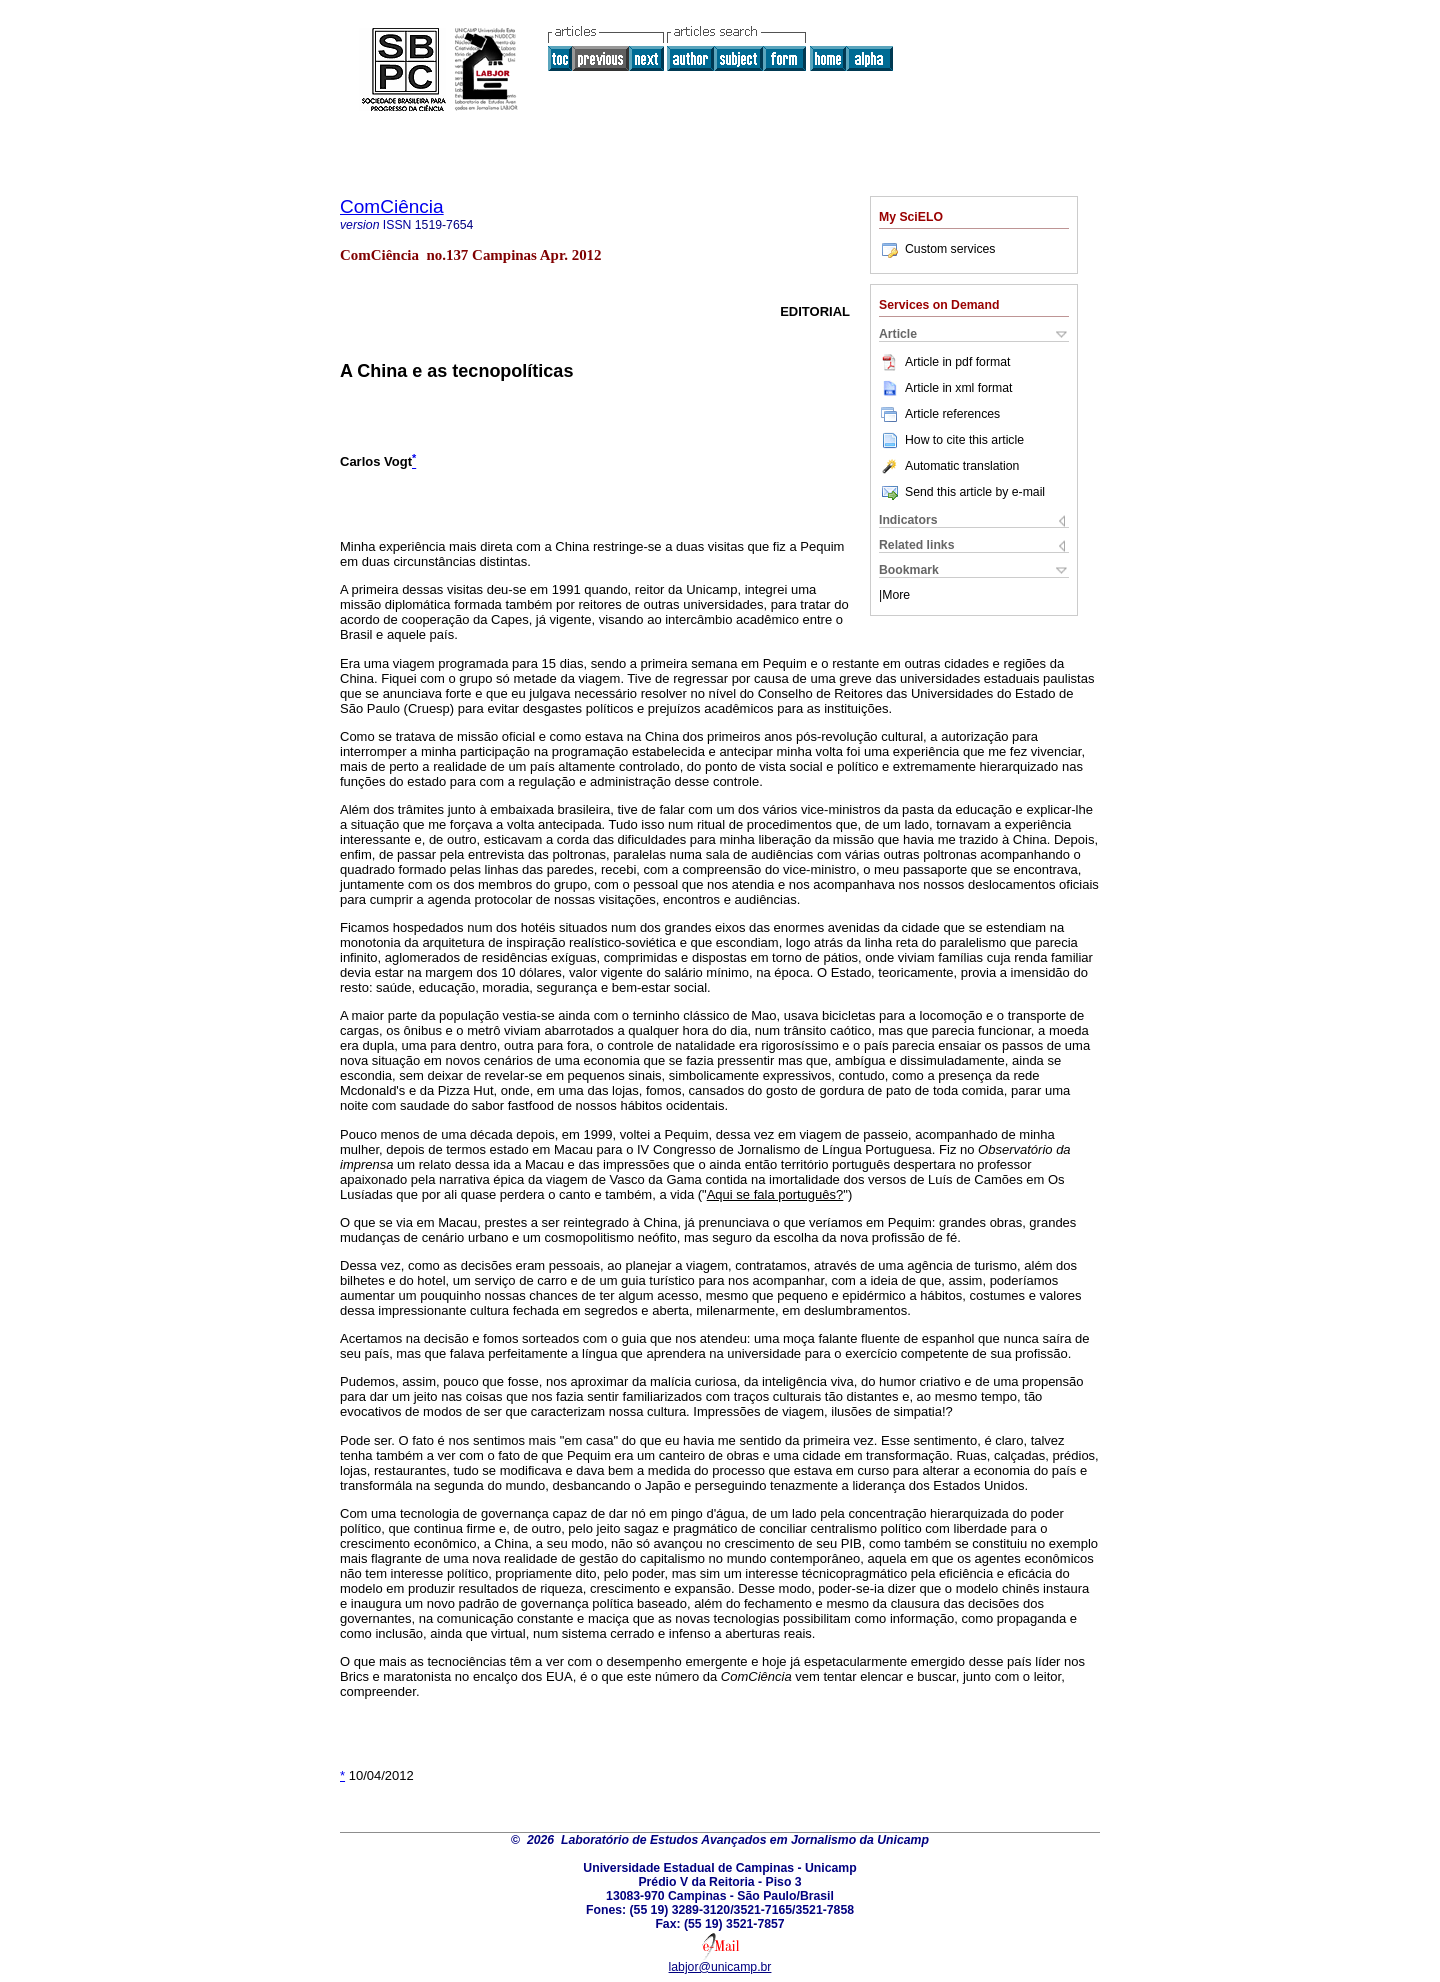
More (896, 595)
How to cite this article (964, 440)
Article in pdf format (944, 362)
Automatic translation (949, 466)
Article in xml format (945, 388)
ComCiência (392, 206)
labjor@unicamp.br (720, 1967)
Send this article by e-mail (962, 492)
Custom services (937, 249)
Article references (939, 414)
